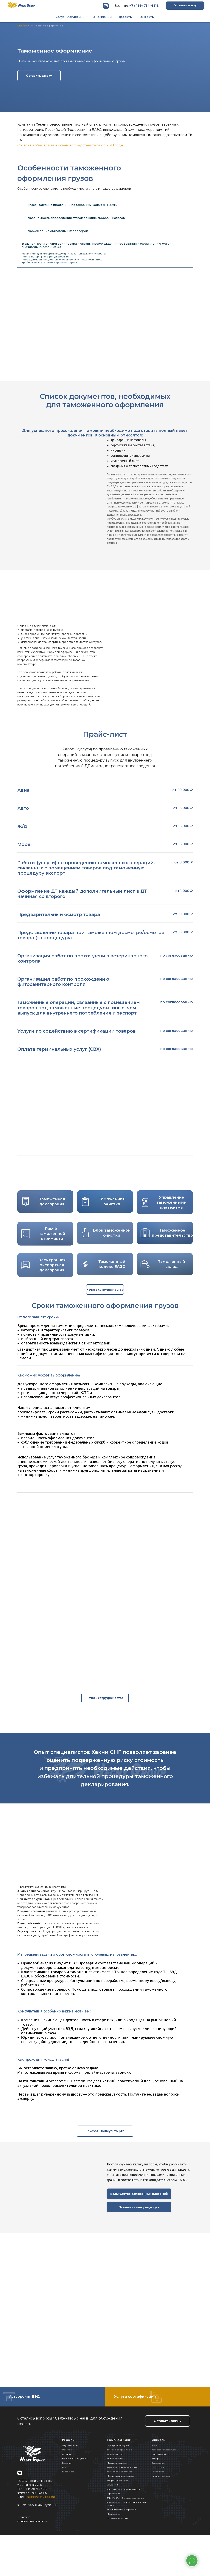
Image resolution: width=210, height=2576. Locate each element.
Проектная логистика (117, 2518)
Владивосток (158, 2463)
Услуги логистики (70, 17)
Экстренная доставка (117, 2480)
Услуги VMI (112, 2485)
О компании (102, 17)
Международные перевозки (121, 2476)
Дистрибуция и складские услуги (123, 2489)
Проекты (125, 17)
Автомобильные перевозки (120, 2472)
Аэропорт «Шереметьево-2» (165, 2450)
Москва (155, 2445)
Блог (64, 2467)
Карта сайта (68, 2472)
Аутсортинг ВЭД (115, 2454)
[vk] (19, 2473)
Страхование (113, 2493)
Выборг (155, 2458)
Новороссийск (159, 2467)
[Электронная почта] (105, 5)
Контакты (147, 17)
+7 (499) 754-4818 (36, 2488)
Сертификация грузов (118, 2445)
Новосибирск (158, 2472)
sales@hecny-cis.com (41, 2497)
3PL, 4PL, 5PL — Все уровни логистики (125, 2498)
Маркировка (113, 2514)
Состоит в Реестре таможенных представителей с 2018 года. (70, 145)
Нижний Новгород (161, 2476)
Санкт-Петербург (160, 2454)
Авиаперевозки (115, 2458)
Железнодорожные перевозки (122, 2467)
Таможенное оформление (119, 2450)
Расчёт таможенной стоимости (52, 1233)
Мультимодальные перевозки (121, 2509)
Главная (22, 25)
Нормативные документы (75, 2458)
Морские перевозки (117, 2463)
